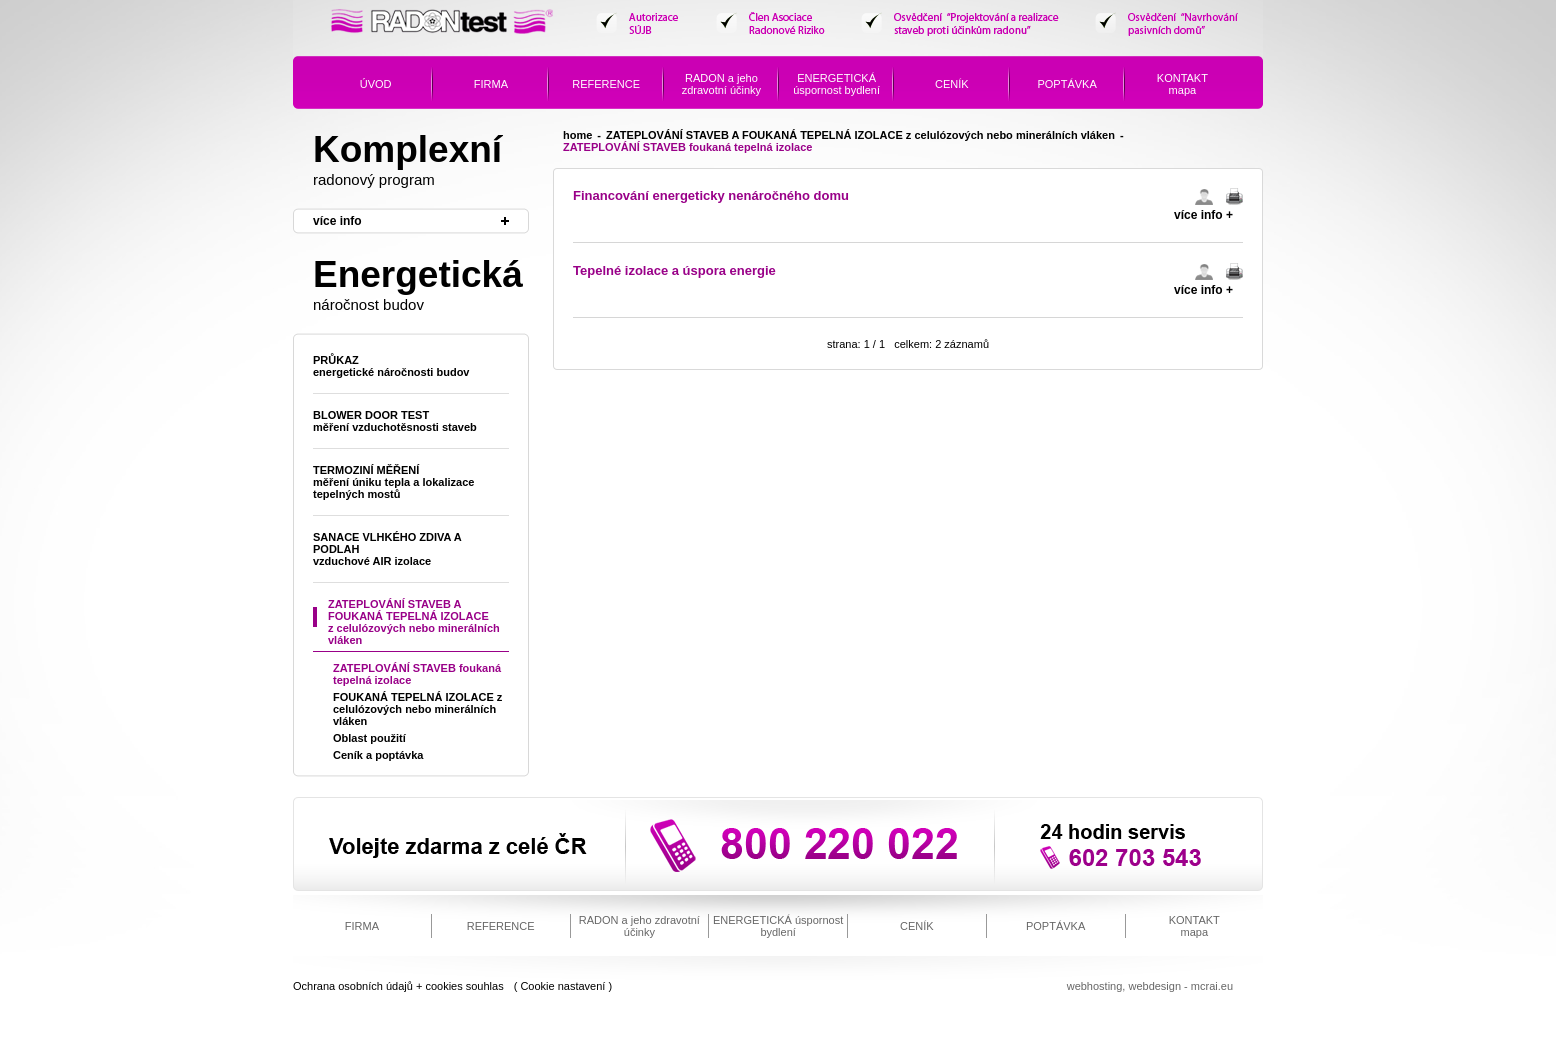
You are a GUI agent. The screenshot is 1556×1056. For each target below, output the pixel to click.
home (577, 135)
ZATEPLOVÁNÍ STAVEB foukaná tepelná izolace (417, 674)
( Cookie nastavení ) (563, 986)
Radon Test (443, 29)
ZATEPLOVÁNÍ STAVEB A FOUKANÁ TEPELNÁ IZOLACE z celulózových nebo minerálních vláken (860, 135)
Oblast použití (369, 738)
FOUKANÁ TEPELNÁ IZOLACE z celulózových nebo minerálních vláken (417, 709)
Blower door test (395, 421)
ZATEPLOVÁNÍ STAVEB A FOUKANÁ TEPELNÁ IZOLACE (414, 622)
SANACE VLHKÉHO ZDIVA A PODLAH (387, 549)
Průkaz (391, 366)
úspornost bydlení (836, 84)
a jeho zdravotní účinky (721, 84)
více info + (1203, 215)
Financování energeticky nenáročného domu (711, 195)
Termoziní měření (393, 482)
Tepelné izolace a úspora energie (674, 270)
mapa (1182, 84)
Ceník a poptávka (378, 755)
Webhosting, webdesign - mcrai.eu (1150, 986)
